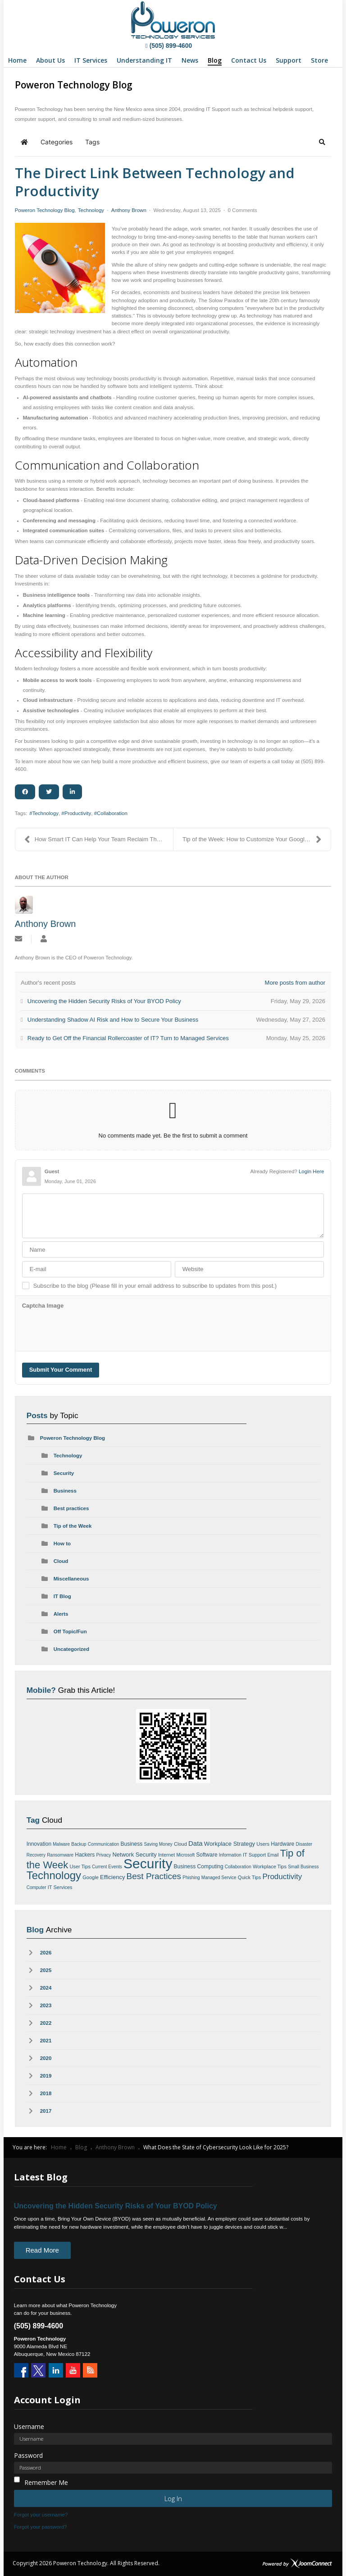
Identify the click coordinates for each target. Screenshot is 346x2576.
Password (28, 2455)
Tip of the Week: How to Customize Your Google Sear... (254, 839)
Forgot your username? (41, 2514)
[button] (322, 142)
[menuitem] (17, 60)
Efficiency (112, 1877)
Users (262, 1844)
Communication (103, 1844)
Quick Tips (249, 1877)
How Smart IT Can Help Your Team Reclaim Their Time (98, 839)
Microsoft (185, 1855)
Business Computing (198, 1866)
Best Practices (154, 1876)
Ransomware (60, 1855)
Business (65, 1490)
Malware (61, 1844)
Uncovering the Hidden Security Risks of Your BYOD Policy (115, 2206)
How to (62, 1543)
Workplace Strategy (229, 1843)
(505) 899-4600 (169, 45)
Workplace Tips (270, 1866)
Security (64, 1473)
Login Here (311, 1171)
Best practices (71, 1508)
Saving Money (158, 1844)
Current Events (107, 1866)
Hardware (282, 1844)
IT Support (254, 1854)
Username (29, 2426)
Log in (173, 2498)
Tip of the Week (73, 1526)
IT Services (60, 1887)
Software (206, 1855)
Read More (42, 2250)
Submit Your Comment (60, 1369)
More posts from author (295, 982)
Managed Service (219, 1877)
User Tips (79, 1866)
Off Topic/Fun (70, 1631)
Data (195, 1843)
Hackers (85, 1855)
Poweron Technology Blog (45, 210)
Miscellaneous (71, 1578)
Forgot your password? (40, 2527)
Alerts (61, 1614)
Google (90, 1877)
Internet (166, 1854)
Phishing (191, 1877)
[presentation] (90, 1330)
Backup (78, 1844)
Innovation (39, 1844)
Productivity (77, 813)
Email (272, 1855)
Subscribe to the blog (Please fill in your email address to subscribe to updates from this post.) (155, 1285)
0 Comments (242, 210)
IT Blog (62, 1596)
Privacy (103, 1855)
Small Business (303, 1866)
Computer (36, 1887)
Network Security (134, 1854)
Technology (91, 210)
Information (230, 1855)
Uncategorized (71, 1649)
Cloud (61, 1561)
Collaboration (112, 813)
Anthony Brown (128, 210)
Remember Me (46, 2482)
